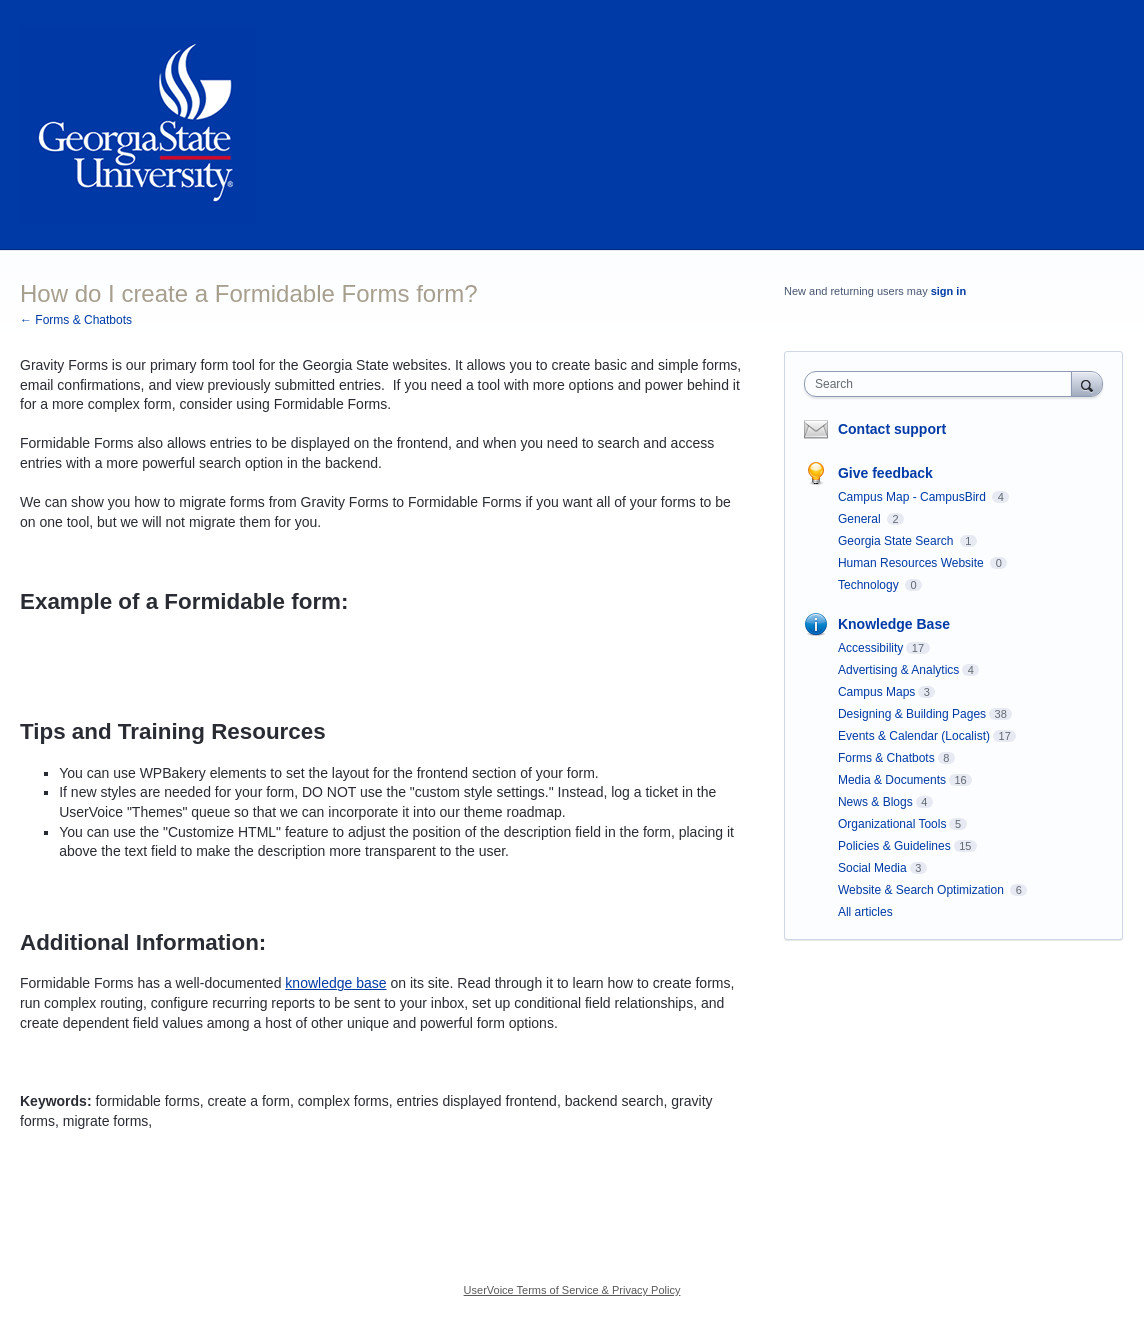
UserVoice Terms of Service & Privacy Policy (572, 1290)
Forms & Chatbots (886, 758)
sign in (948, 291)
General (861, 519)
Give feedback (885, 473)
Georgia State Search (897, 541)
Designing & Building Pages (912, 714)
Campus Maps (876, 692)
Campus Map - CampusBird (913, 497)
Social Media (872, 868)
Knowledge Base (894, 624)
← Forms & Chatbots (76, 320)
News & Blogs (875, 802)
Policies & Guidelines (894, 846)
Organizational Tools (892, 824)
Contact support (892, 429)
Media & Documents (892, 780)
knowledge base (335, 983)
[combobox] (942, 384)
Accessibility (870, 648)
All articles (865, 912)
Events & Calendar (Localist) (914, 736)
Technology (870, 585)
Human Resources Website (912, 563)
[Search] (1087, 383)
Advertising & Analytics (898, 670)
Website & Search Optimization (922, 890)
